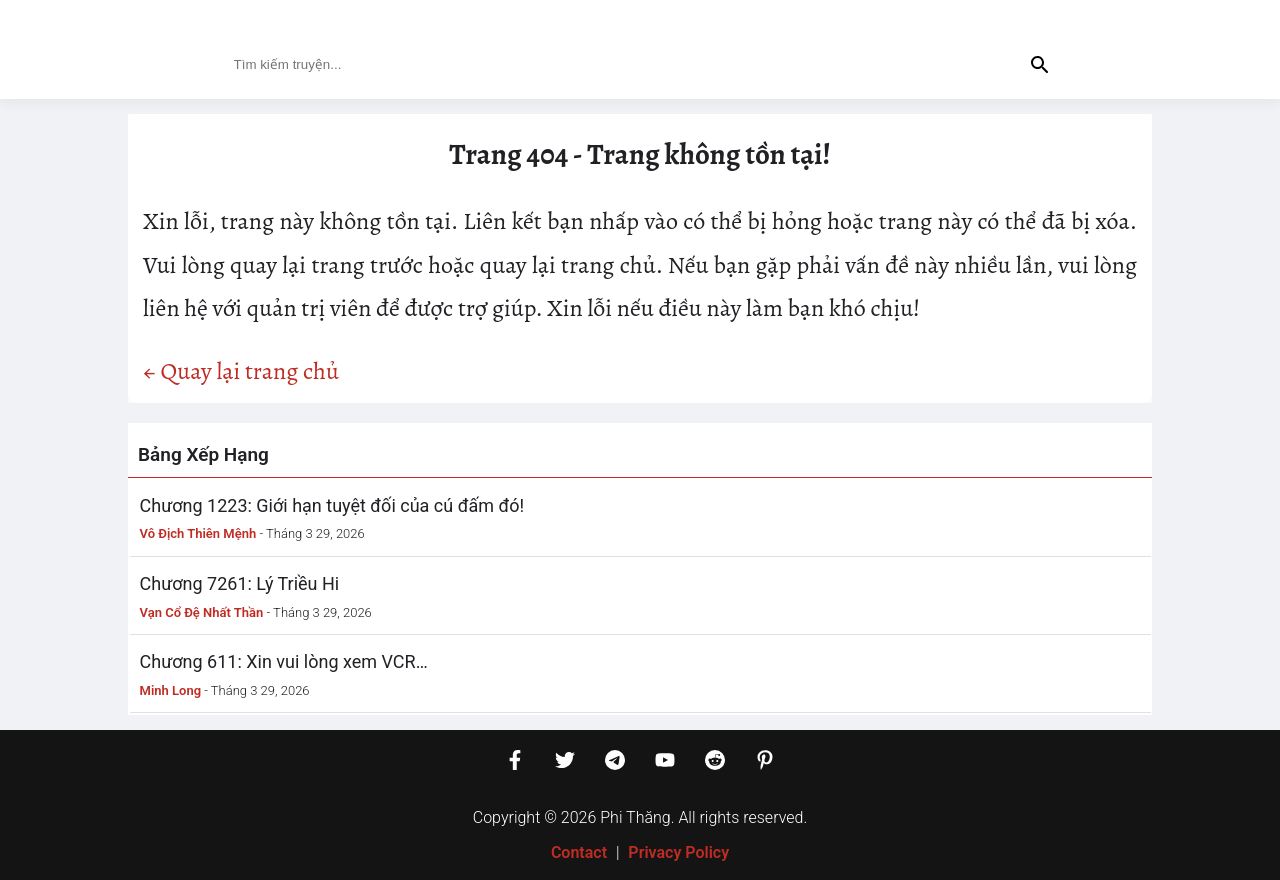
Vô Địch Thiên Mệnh (198, 533)
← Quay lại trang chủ (241, 371)
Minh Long (171, 690)
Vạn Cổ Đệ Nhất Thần (202, 612)
